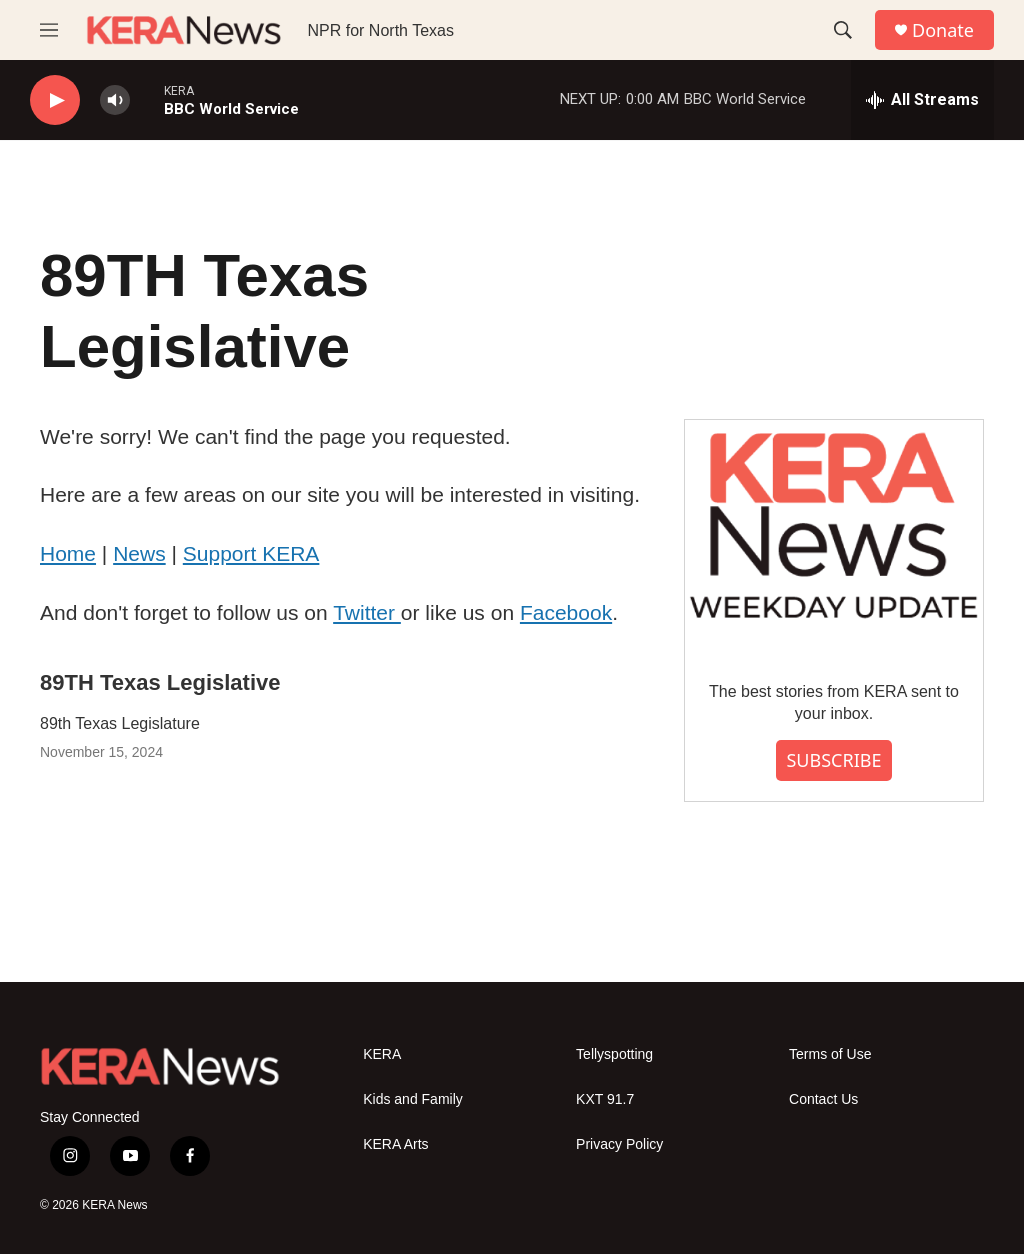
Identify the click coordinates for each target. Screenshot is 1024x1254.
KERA (382, 1054)
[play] (55, 100)
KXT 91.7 (605, 1099)
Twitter (367, 612)
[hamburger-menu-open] (49, 30)
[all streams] (922, 100)
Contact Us (823, 1099)
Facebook (566, 612)
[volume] (115, 100)
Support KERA (251, 553)
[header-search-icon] (843, 30)
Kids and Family (413, 1099)
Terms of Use (830, 1054)
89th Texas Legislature (120, 723)
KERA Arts (395, 1144)
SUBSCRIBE (833, 760)
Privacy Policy (619, 1144)
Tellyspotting (614, 1054)
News (139, 553)
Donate (943, 30)
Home (68, 553)
